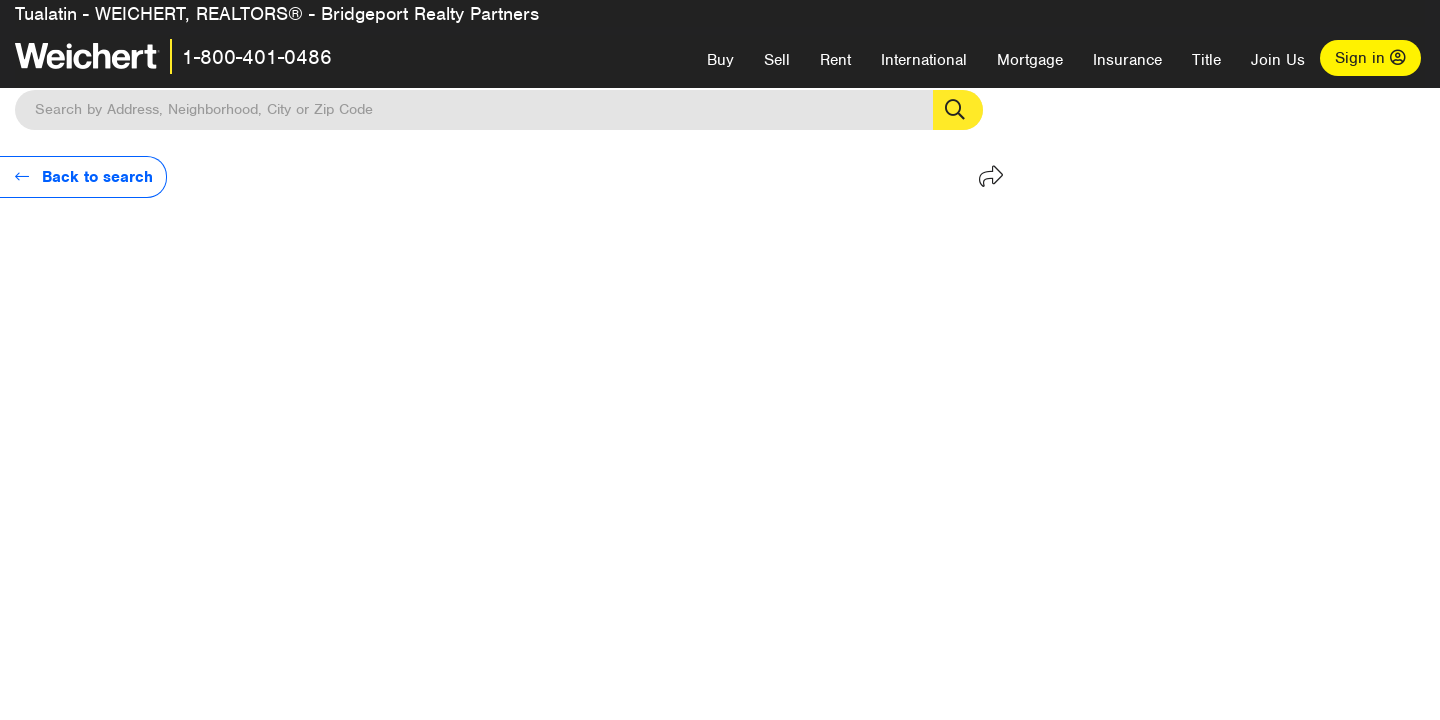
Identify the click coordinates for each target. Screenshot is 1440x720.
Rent (835, 60)
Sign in (1370, 58)
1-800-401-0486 (257, 57)
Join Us (1278, 60)
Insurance (1127, 60)
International (924, 60)
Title (1206, 60)
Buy (720, 60)
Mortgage (1030, 60)
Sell (777, 60)
